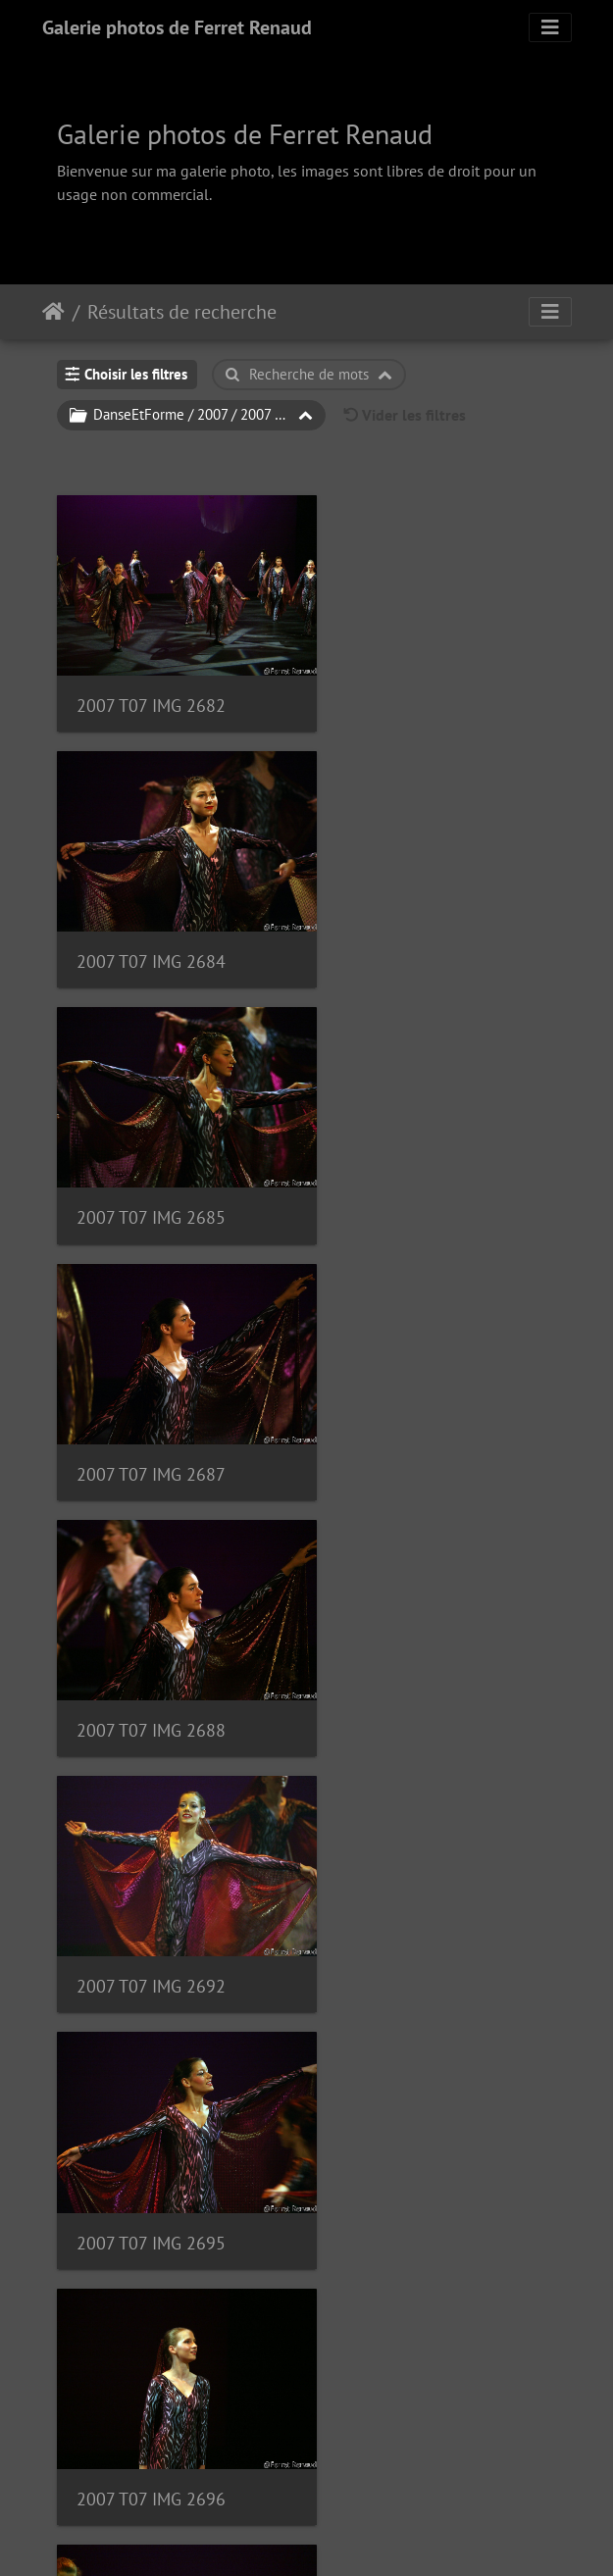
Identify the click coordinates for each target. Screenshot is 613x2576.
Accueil (53, 312)
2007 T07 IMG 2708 (151, 2359)
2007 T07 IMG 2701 (415, 1643)
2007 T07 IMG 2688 (151, 1165)
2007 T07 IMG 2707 (415, 2121)
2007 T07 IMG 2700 (151, 1643)
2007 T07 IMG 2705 (151, 2121)
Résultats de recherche (182, 312)
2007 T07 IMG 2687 (415, 927)
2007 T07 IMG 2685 (151, 927)
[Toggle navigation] (550, 27)
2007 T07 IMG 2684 (415, 688)
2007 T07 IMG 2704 (415, 1882)
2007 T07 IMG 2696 (415, 1404)
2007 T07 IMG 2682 (151, 688)
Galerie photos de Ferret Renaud (177, 27)
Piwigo (351, 2535)
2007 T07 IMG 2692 (415, 1165)
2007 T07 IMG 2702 (151, 1882)
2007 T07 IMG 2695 (151, 1404)
